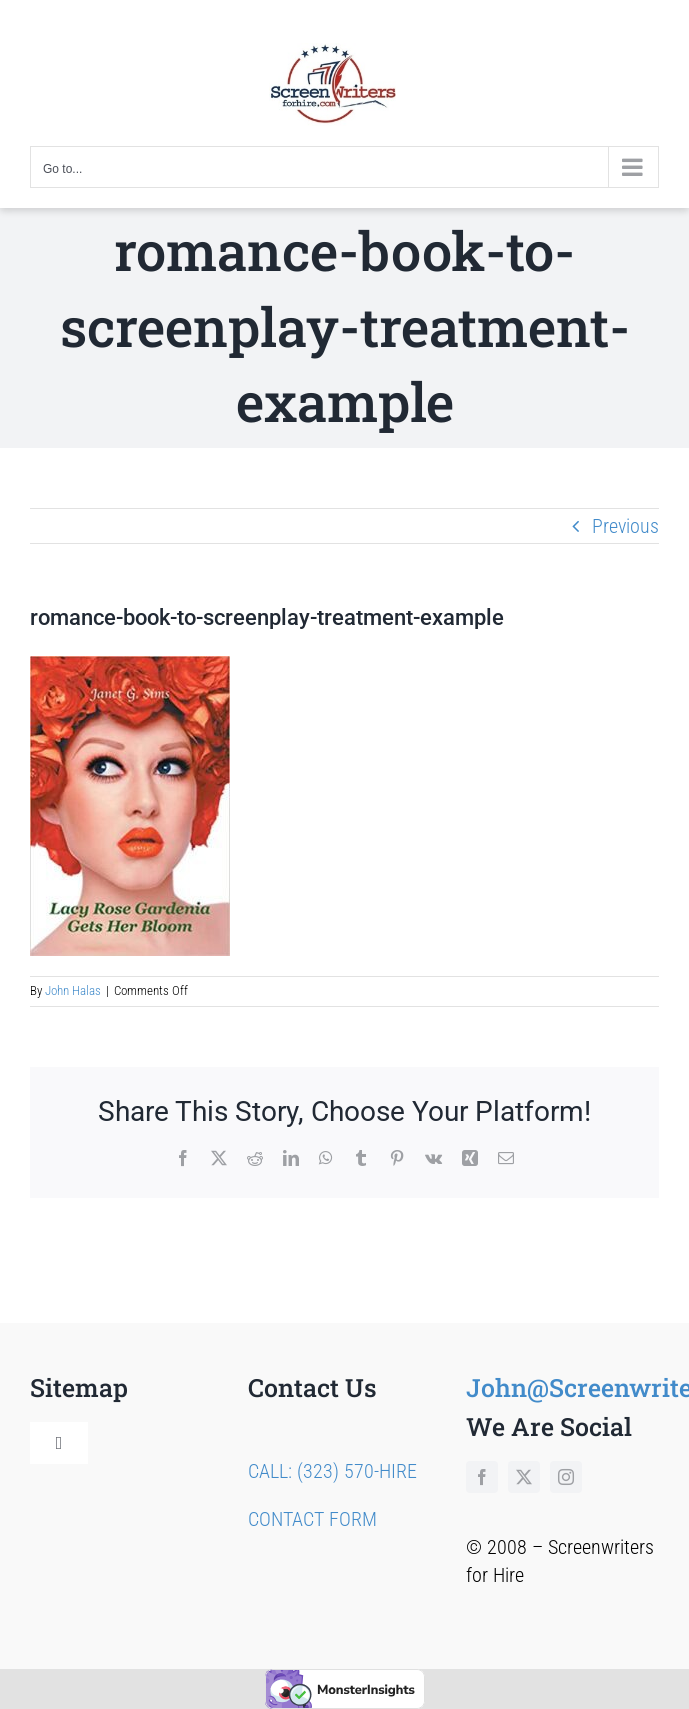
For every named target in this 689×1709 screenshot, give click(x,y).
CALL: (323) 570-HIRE (332, 1471)
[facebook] (482, 1477)
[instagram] (566, 1477)
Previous (625, 526)
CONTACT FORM (312, 1519)
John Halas (73, 990)
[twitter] (524, 1477)
